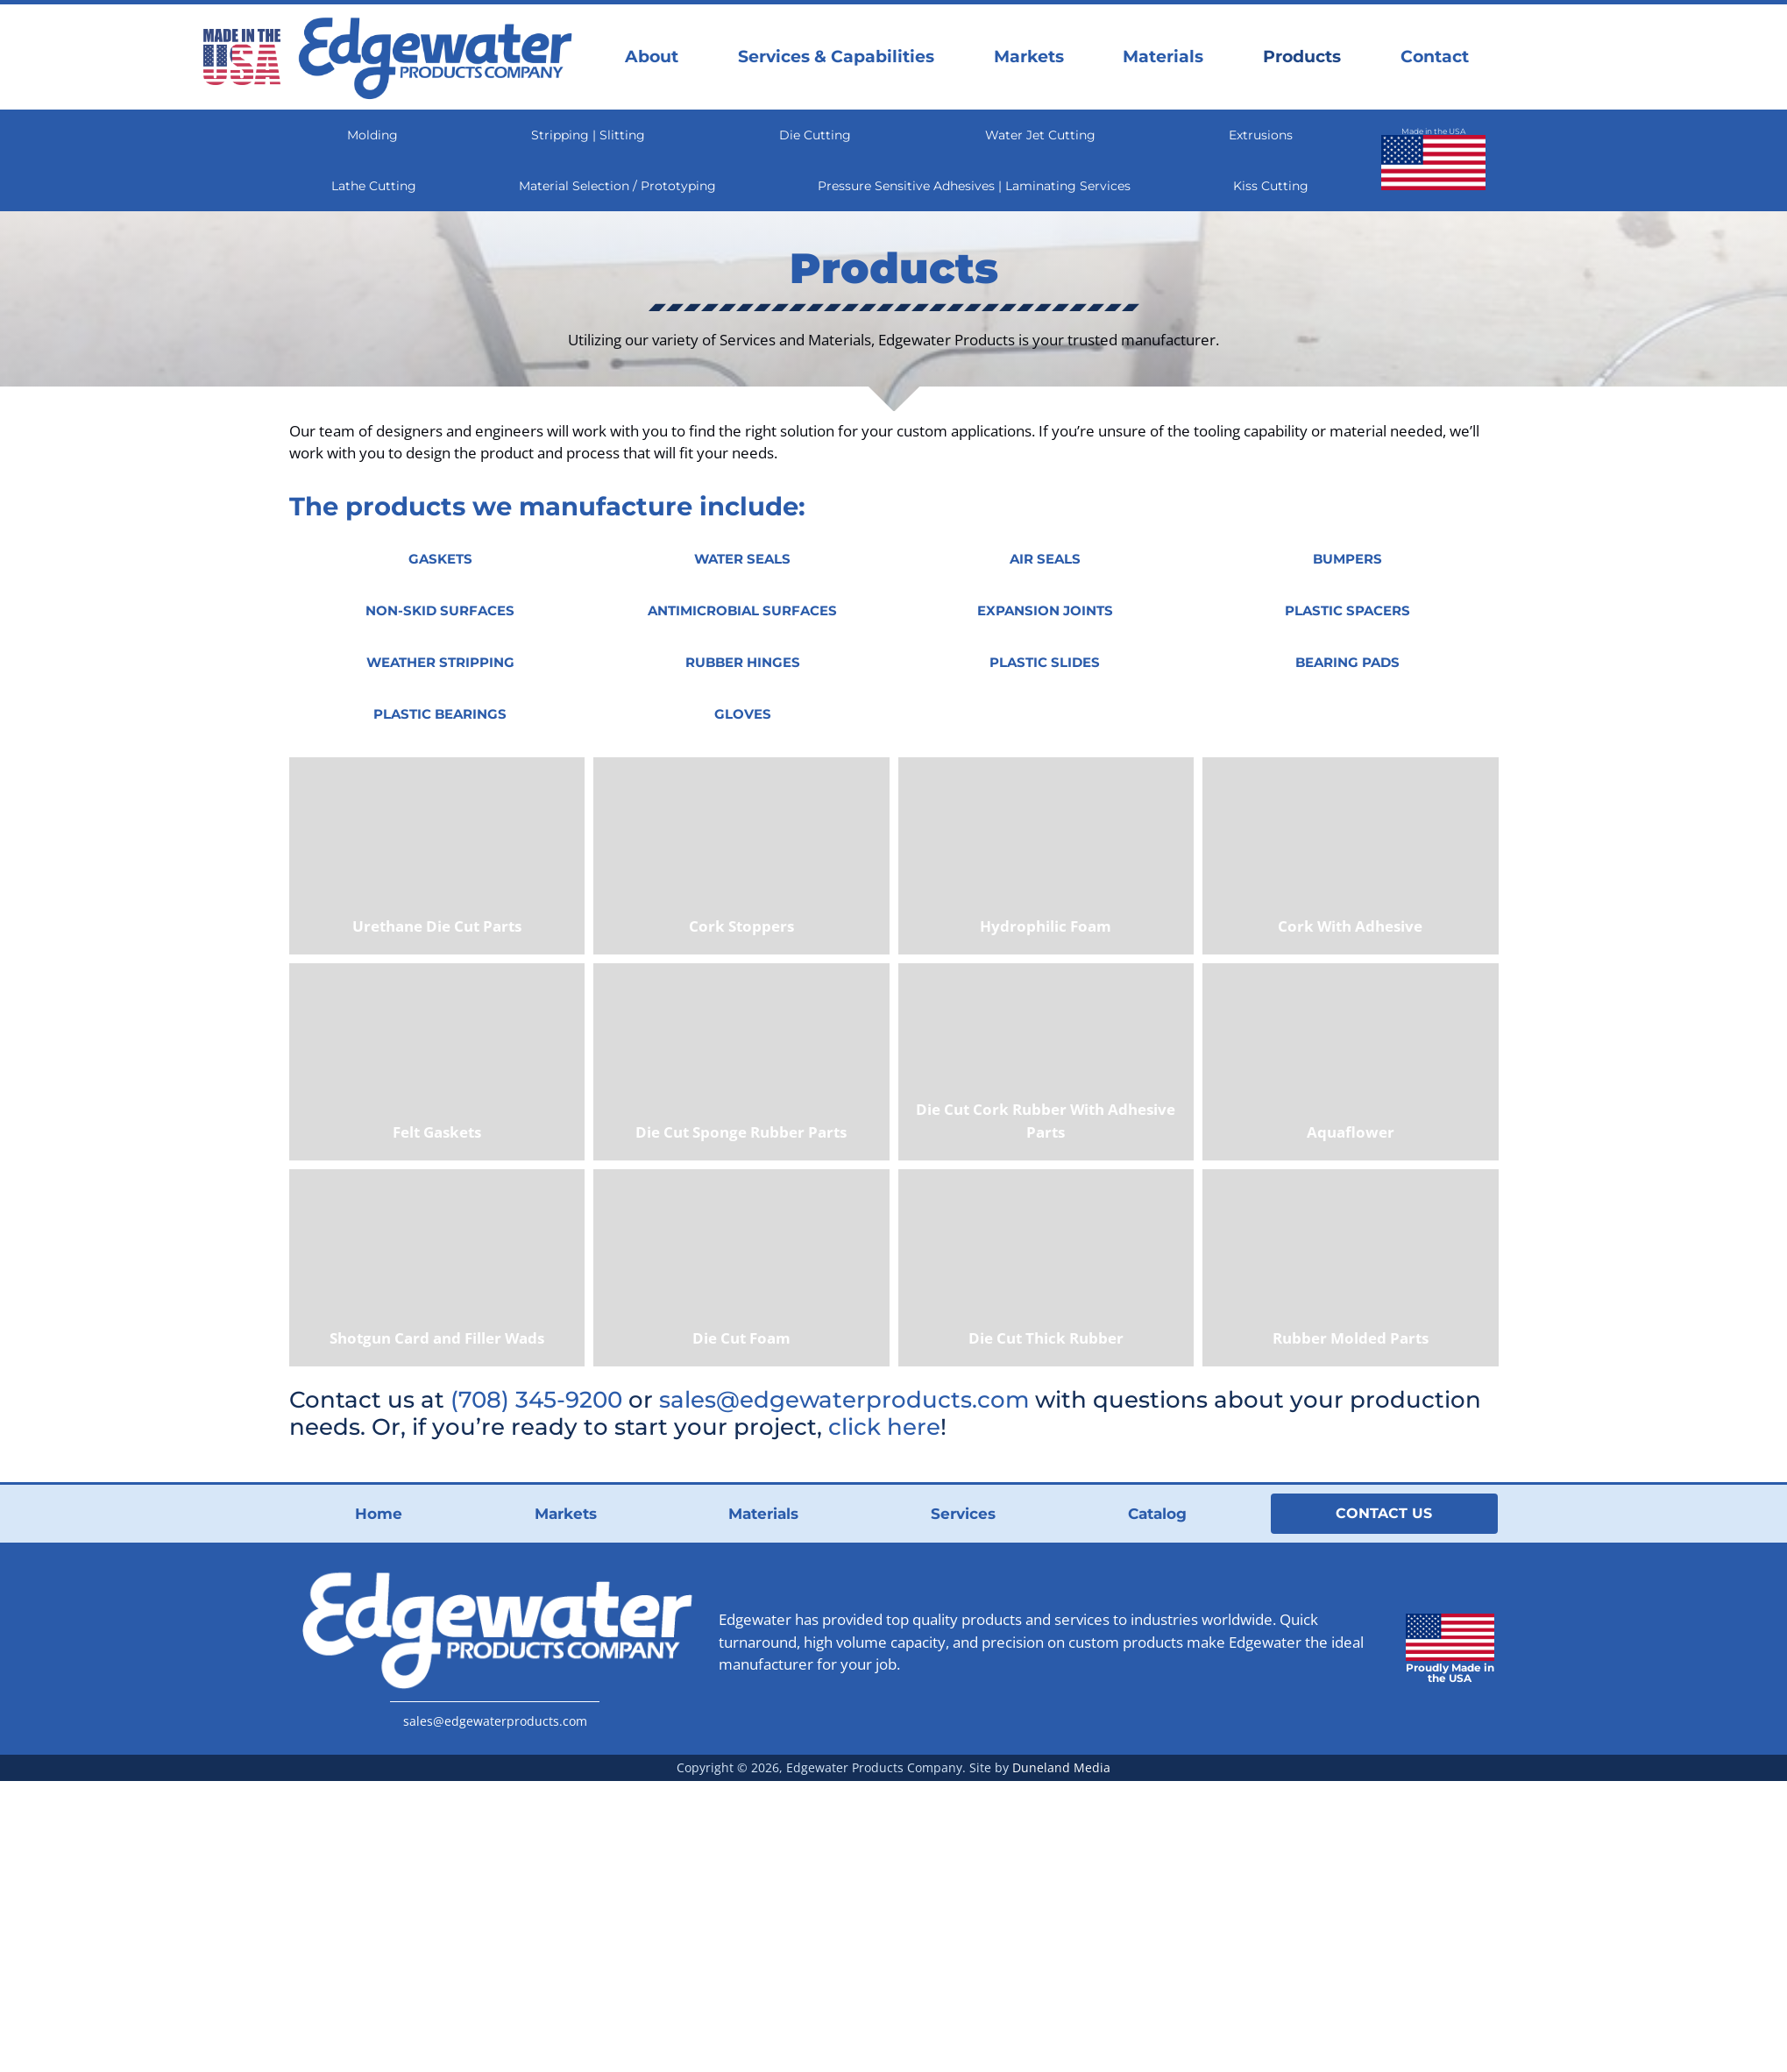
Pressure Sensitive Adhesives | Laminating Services (974, 186)
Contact (1435, 56)
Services (963, 1513)
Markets (1029, 56)
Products (1302, 56)
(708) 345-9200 (536, 1399)
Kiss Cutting (1270, 186)
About (651, 56)
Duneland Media (1061, 1767)
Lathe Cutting (373, 186)
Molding (372, 135)
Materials (1163, 56)
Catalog (1157, 1513)
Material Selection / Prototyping (617, 186)
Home (378, 1513)
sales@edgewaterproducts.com (844, 1399)
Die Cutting (815, 135)
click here (884, 1426)
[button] (440, 559)
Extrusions (1261, 135)
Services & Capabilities (836, 56)
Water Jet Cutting (1040, 135)
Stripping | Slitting (588, 135)
